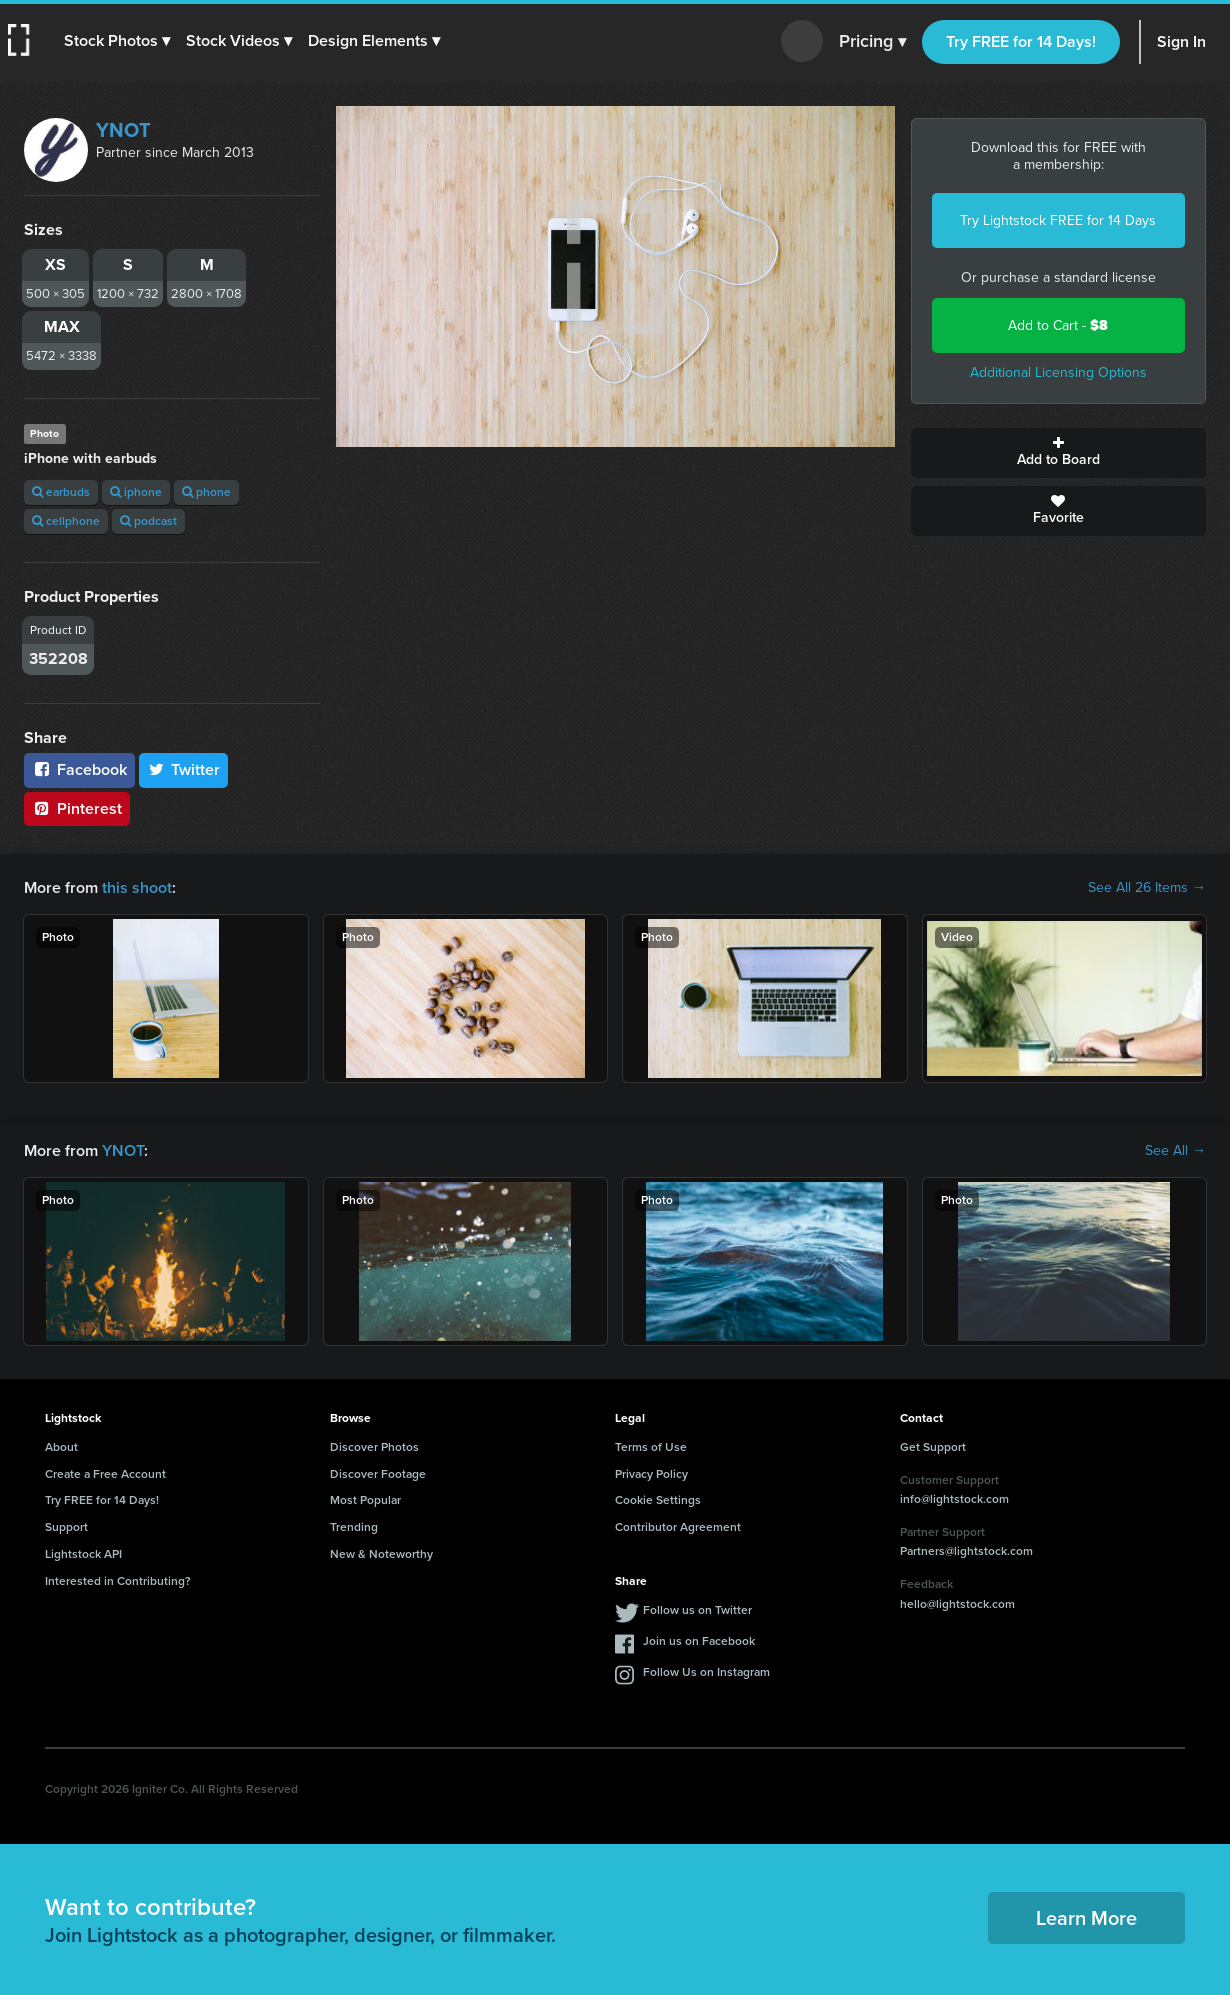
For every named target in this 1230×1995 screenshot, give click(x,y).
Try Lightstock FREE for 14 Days (1058, 220)
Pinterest (77, 808)
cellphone (66, 521)
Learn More (1086, 1918)
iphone (136, 492)
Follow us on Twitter (697, 1610)
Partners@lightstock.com (966, 1551)
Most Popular (365, 1500)
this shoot (137, 887)
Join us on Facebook (699, 1641)
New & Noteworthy (381, 1554)
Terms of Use (651, 1447)
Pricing (872, 42)
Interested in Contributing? (118, 1581)
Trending (354, 1527)
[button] (117, 41)
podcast (148, 521)
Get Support (933, 1447)
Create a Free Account (105, 1474)
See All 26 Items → (1147, 888)
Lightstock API (83, 1554)
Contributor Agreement (678, 1527)
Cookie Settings (658, 1500)
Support (66, 1527)
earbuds (61, 492)
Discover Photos (374, 1447)
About (61, 1447)
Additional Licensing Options (1058, 372)
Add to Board (1059, 453)
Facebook (79, 769)
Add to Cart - (1058, 325)
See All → (1175, 1151)
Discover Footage (378, 1474)
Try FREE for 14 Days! (1021, 41)
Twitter (184, 769)
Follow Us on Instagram (706, 1672)
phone (206, 492)
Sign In (1181, 41)
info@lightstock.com (954, 1499)
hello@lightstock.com (957, 1604)
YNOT (123, 130)
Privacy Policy (651, 1474)
